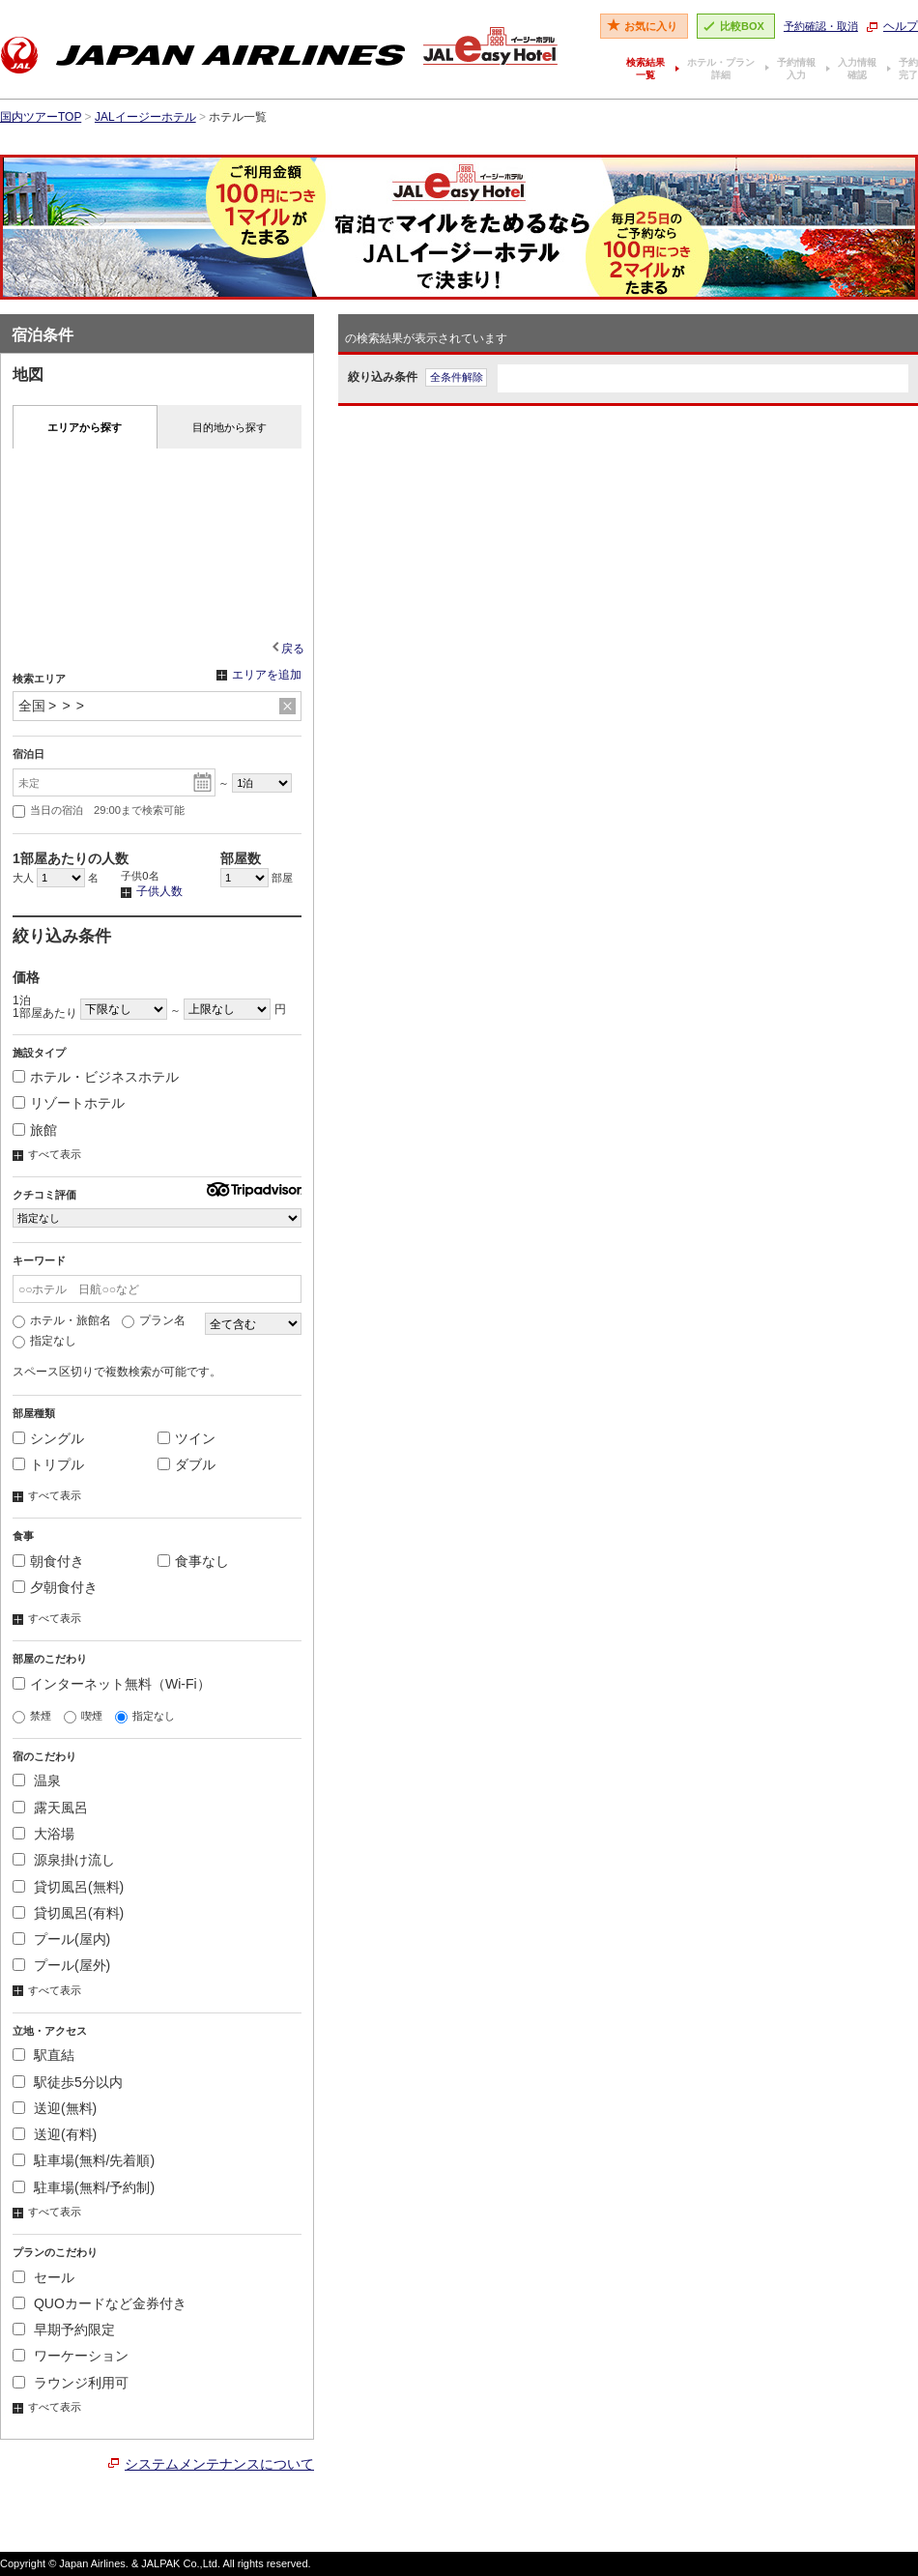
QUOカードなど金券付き (99, 2303)
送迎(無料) (55, 2108)
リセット (287, 706)
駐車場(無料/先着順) (84, 2160)
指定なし (44, 1340)
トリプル (48, 1464)
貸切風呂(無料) (68, 1887)
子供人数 (152, 892)
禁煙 (32, 1716)
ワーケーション (71, 2355)
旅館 (35, 1130)
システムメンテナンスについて (219, 2464)
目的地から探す (229, 427)
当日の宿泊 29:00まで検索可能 (99, 811)
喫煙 (83, 1716)
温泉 (37, 1780)
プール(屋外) (61, 1965)
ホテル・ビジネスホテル (96, 1077)
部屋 (256, 877)
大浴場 (43, 1833)
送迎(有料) (55, 2134)
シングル (48, 1438)
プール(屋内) (61, 1939)
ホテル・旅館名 (62, 1320)
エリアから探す (84, 427)
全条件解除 (456, 377)
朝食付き (48, 1561)
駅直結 (43, 2055)
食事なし (193, 1561)
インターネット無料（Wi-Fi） (112, 1684)
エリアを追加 (258, 675)
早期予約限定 (64, 2329)
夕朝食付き (55, 1587)
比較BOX (742, 26)
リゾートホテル (69, 1103)
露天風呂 (50, 1807)
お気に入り (650, 26)
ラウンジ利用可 (71, 2382)
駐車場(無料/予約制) (84, 2187)
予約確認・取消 (821, 26)
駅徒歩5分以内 (68, 2082)
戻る (292, 648)
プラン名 (154, 1320)
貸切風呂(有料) (68, 1913)
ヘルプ (900, 26)
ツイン (186, 1438)
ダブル (186, 1464)
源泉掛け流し (64, 1859)
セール (43, 2277)
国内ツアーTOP (40, 117)
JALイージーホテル (145, 117)
